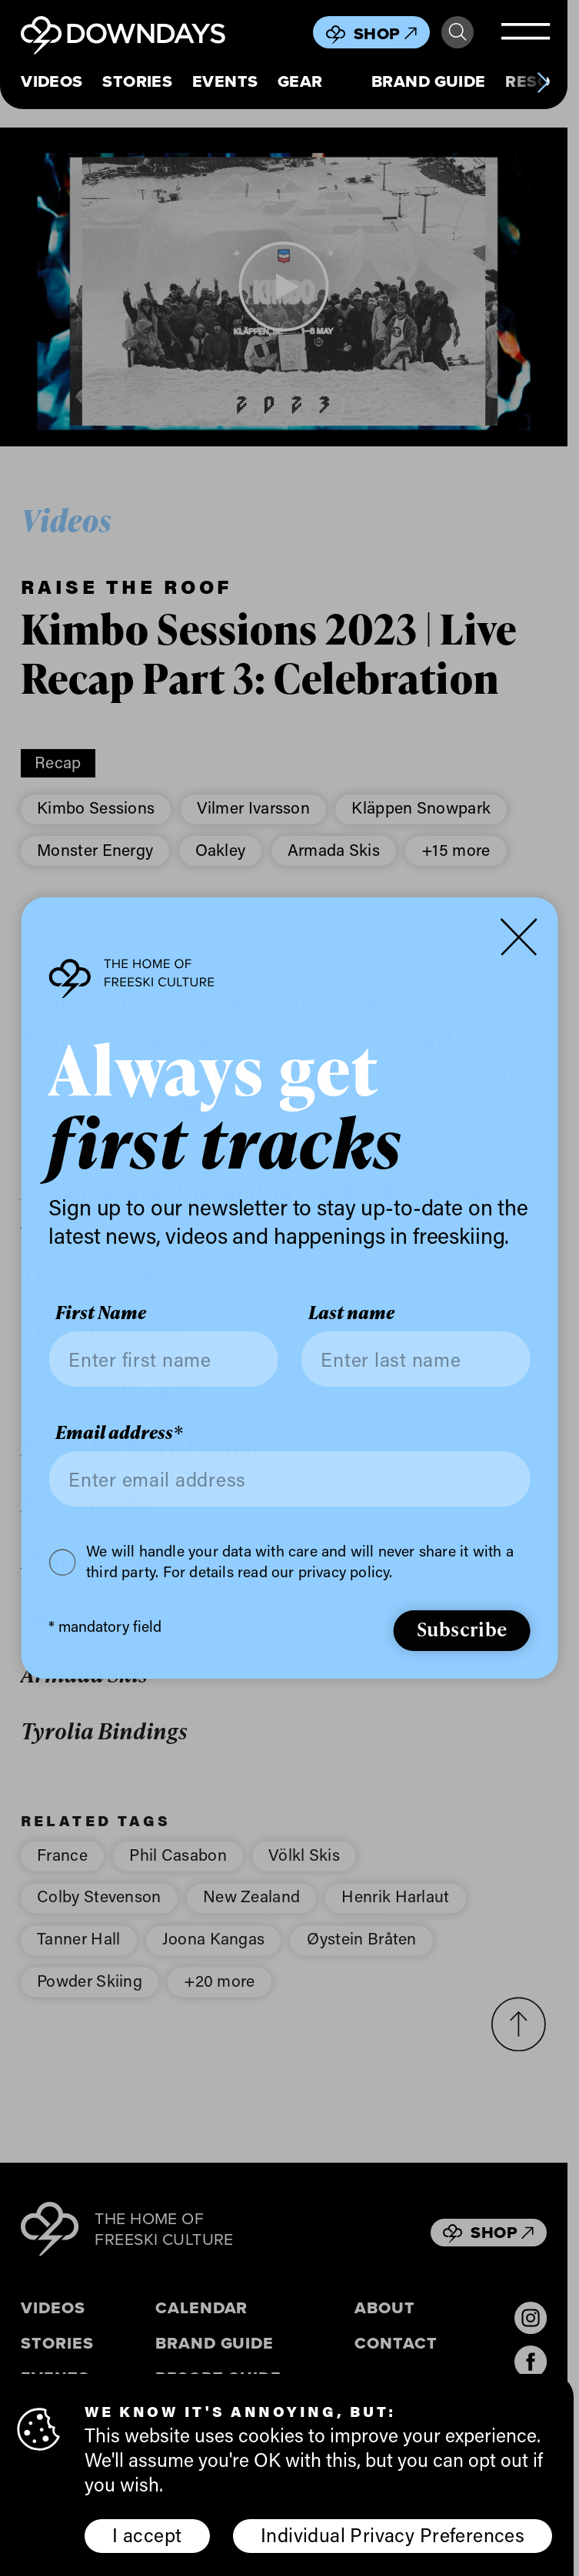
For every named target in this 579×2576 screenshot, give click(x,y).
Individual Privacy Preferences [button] (392, 2534)
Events (225, 81)
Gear (300, 81)
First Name (100, 1313)
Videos (52, 81)
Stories (137, 81)
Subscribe (462, 1629)
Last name (351, 1313)
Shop (385, 33)
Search (457, 32)
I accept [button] (146, 2534)
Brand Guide (428, 81)
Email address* (118, 1432)
